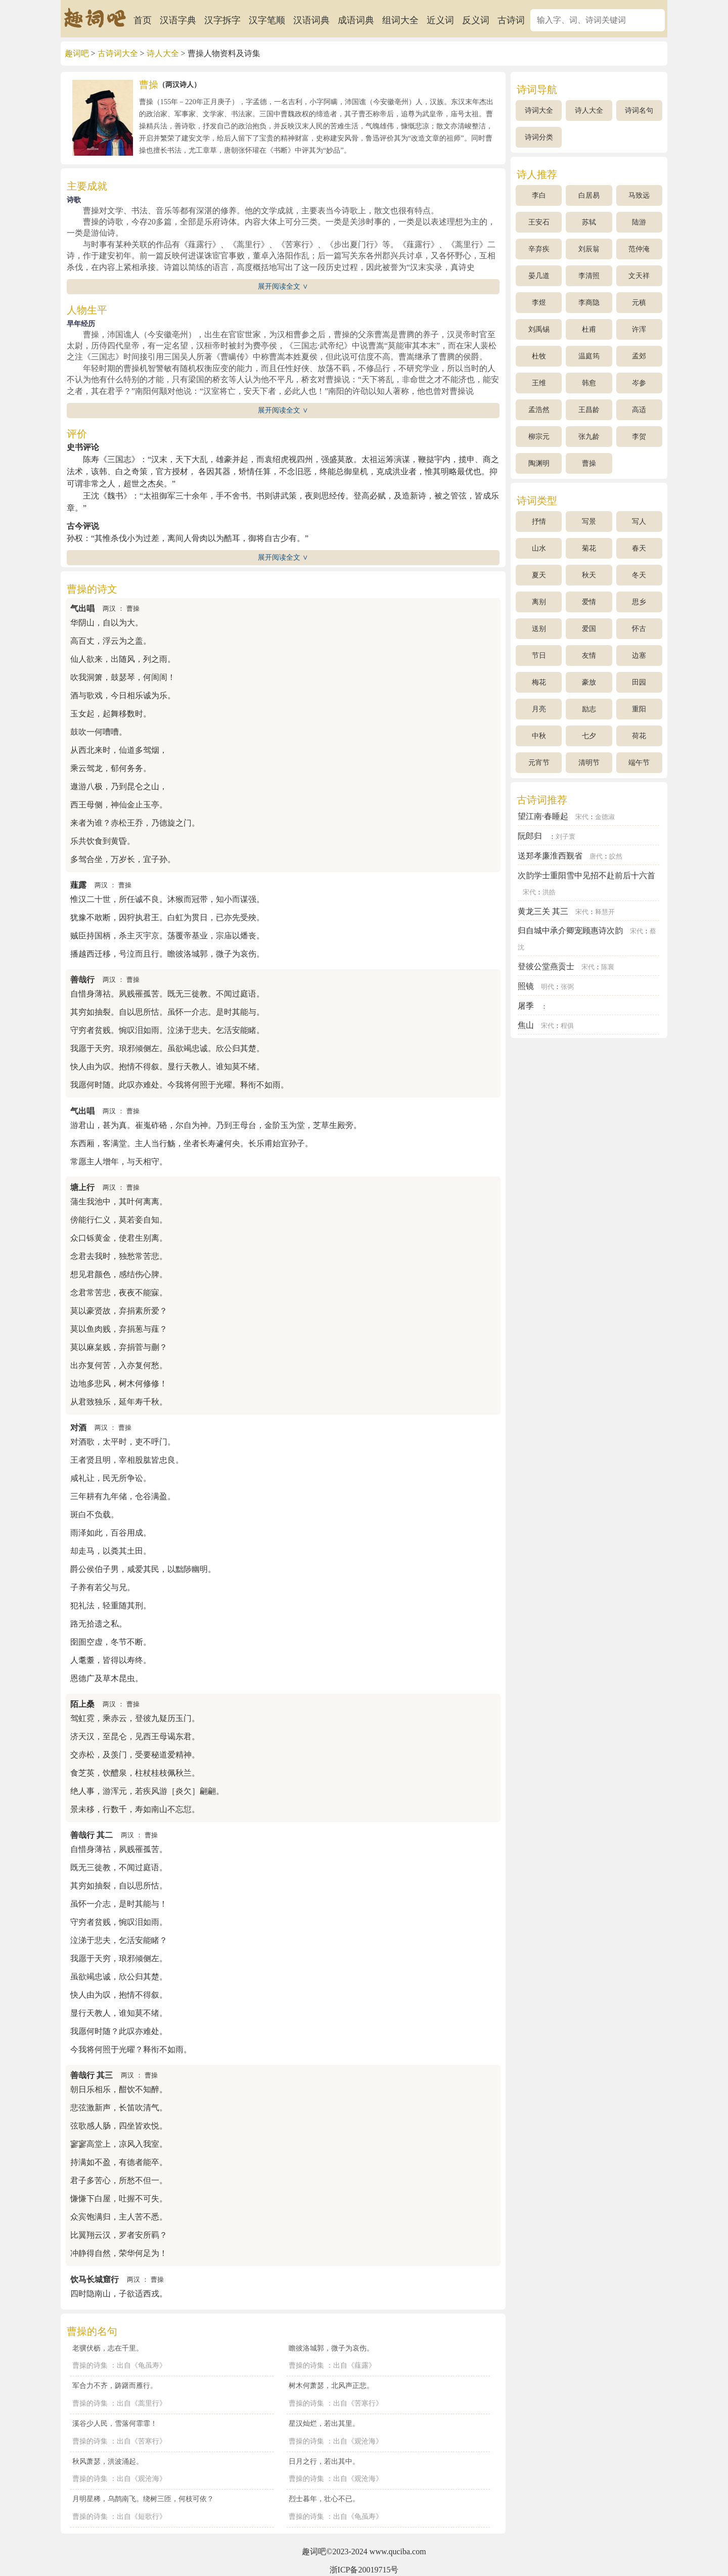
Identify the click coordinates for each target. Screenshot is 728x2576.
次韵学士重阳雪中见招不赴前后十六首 (586, 875)
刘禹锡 (539, 329)
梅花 (539, 682)
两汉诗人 (179, 84)
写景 (589, 521)
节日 (539, 655)
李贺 (639, 436)
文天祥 (639, 276)
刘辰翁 (589, 249)
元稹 (639, 302)
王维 (539, 383)
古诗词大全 (118, 53)
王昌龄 (589, 410)
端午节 (639, 762)
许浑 (639, 329)
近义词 (440, 20)
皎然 (615, 856)
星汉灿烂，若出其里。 (324, 2423)
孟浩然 (539, 410)
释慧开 (605, 912)
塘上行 (82, 1187)
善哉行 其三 (91, 2075)
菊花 (589, 548)
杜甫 (589, 329)
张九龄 (589, 436)
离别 (539, 602)
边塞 (639, 655)
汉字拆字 (222, 20)
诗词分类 (539, 137)
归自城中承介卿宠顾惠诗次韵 (570, 930)
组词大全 (400, 20)
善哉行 (82, 979)
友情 (589, 655)
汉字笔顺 (267, 20)
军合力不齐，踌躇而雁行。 (114, 2385)
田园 (639, 682)
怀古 (639, 628)
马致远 (639, 195)
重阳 (639, 709)
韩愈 (589, 383)
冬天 (639, 575)
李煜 (539, 302)
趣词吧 (77, 53)
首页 (142, 20)
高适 (639, 410)
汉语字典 (178, 20)
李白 (539, 195)
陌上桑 (82, 1704)
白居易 (589, 195)
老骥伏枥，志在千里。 (107, 2348)
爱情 (589, 602)
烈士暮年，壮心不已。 (324, 2499)
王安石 (539, 222)
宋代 (581, 817)
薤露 (78, 885)
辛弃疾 (539, 249)
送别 (539, 628)
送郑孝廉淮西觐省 (550, 855)
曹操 (133, 608)
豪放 (589, 682)
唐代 (596, 856)
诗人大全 (163, 53)
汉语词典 (311, 20)
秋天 (589, 575)
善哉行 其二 (91, 1835)
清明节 (589, 762)
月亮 (539, 709)
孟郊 (639, 356)
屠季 (526, 1006)
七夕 (589, 736)
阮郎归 (530, 836)
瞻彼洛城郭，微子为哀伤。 (331, 2348)
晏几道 (539, 276)
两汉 (109, 608)
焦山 (526, 1025)
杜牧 (539, 356)
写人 (639, 521)
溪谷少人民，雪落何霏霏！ (114, 2423)
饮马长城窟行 (94, 2279)
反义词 (475, 20)
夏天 (539, 575)
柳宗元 (539, 436)
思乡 (639, 602)
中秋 (539, 736)
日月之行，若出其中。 (324, 2461)
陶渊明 (539, 463)
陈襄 (607, 967)
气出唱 (82, 608)
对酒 (78, 1427)
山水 (539, 548)
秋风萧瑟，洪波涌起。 (107, 2461)
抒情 (539, 521)
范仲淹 (639, 249)
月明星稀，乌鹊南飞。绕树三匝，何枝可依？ (143, 2499)
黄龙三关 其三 (543, 911)
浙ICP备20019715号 (364, 2569)
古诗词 (511, 20)
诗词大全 (539, 110)
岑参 (639, 383)
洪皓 (549, 892)
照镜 (526, 986)
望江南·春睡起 (543, 816)
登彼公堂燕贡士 (546, 966)
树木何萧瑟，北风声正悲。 (331, 2385)
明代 (547, 986)
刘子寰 (565, 836)
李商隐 (589, 302)
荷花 (639, 736)
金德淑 (605, 817)
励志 (589, 709)
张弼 (567, 986)
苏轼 (589, 222)
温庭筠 (589, 356)
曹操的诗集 (90, 2365)
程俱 (567, 1025)
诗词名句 (639, 110)
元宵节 (539, 762)
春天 (639, 548)
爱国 (589, 628)
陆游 (639, 222)
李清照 (589, 276)
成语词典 (356, 20)
